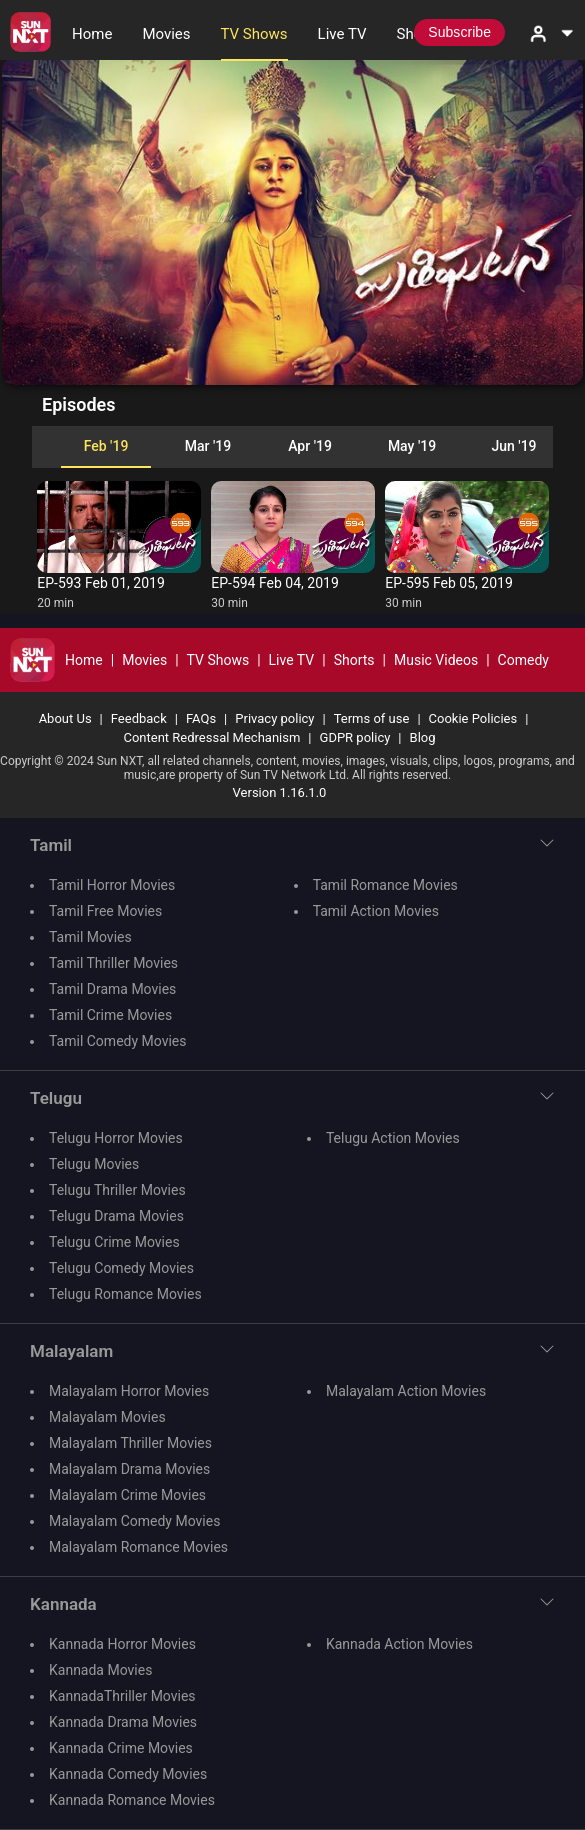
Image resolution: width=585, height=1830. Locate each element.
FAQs (201, 718)
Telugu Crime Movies (114, 1242)
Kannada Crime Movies (121, 1748)
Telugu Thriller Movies (117, 1190)
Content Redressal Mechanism (211, 737)
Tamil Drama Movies (112, 989)
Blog (423, 737)
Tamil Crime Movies (110, 1015)
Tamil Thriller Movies (113, 963)
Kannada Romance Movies (132, 1800)
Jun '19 (513, 446)
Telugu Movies (94, 1164)
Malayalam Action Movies (406, 1391)
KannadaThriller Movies (122, 1696)
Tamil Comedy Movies (117, 1041)
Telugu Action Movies (393, 1138)
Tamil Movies (90, 937)
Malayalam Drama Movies (129, 1469)
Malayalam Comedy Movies (134, 1521)
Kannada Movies (100, 1670)
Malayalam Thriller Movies (130, 1443)
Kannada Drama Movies (123, 1722)
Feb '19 (106, 446)
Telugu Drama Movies (116, 1216)
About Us (65, 718)
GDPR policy (355, 737)
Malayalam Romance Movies (138, 1547)
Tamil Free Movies (105, 911)
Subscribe (459, 32)
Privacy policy (274, 718)
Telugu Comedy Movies (121, 1268)
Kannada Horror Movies (122, 1644)
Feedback (139, 718)
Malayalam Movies (107, 1417)
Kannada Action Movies (399, 1644)
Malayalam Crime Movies (127, 1495)
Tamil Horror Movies (112, 885)
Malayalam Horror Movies (129, 1391)
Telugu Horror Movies (116, 1138)
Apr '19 (310, 446)
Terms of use (372, 718)
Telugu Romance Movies (125, 1294)
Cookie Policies (473, 718)
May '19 (412, 446)
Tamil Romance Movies (385, 885)
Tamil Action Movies (376, 911)
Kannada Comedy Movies (128, 1774)
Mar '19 (208, 446)
